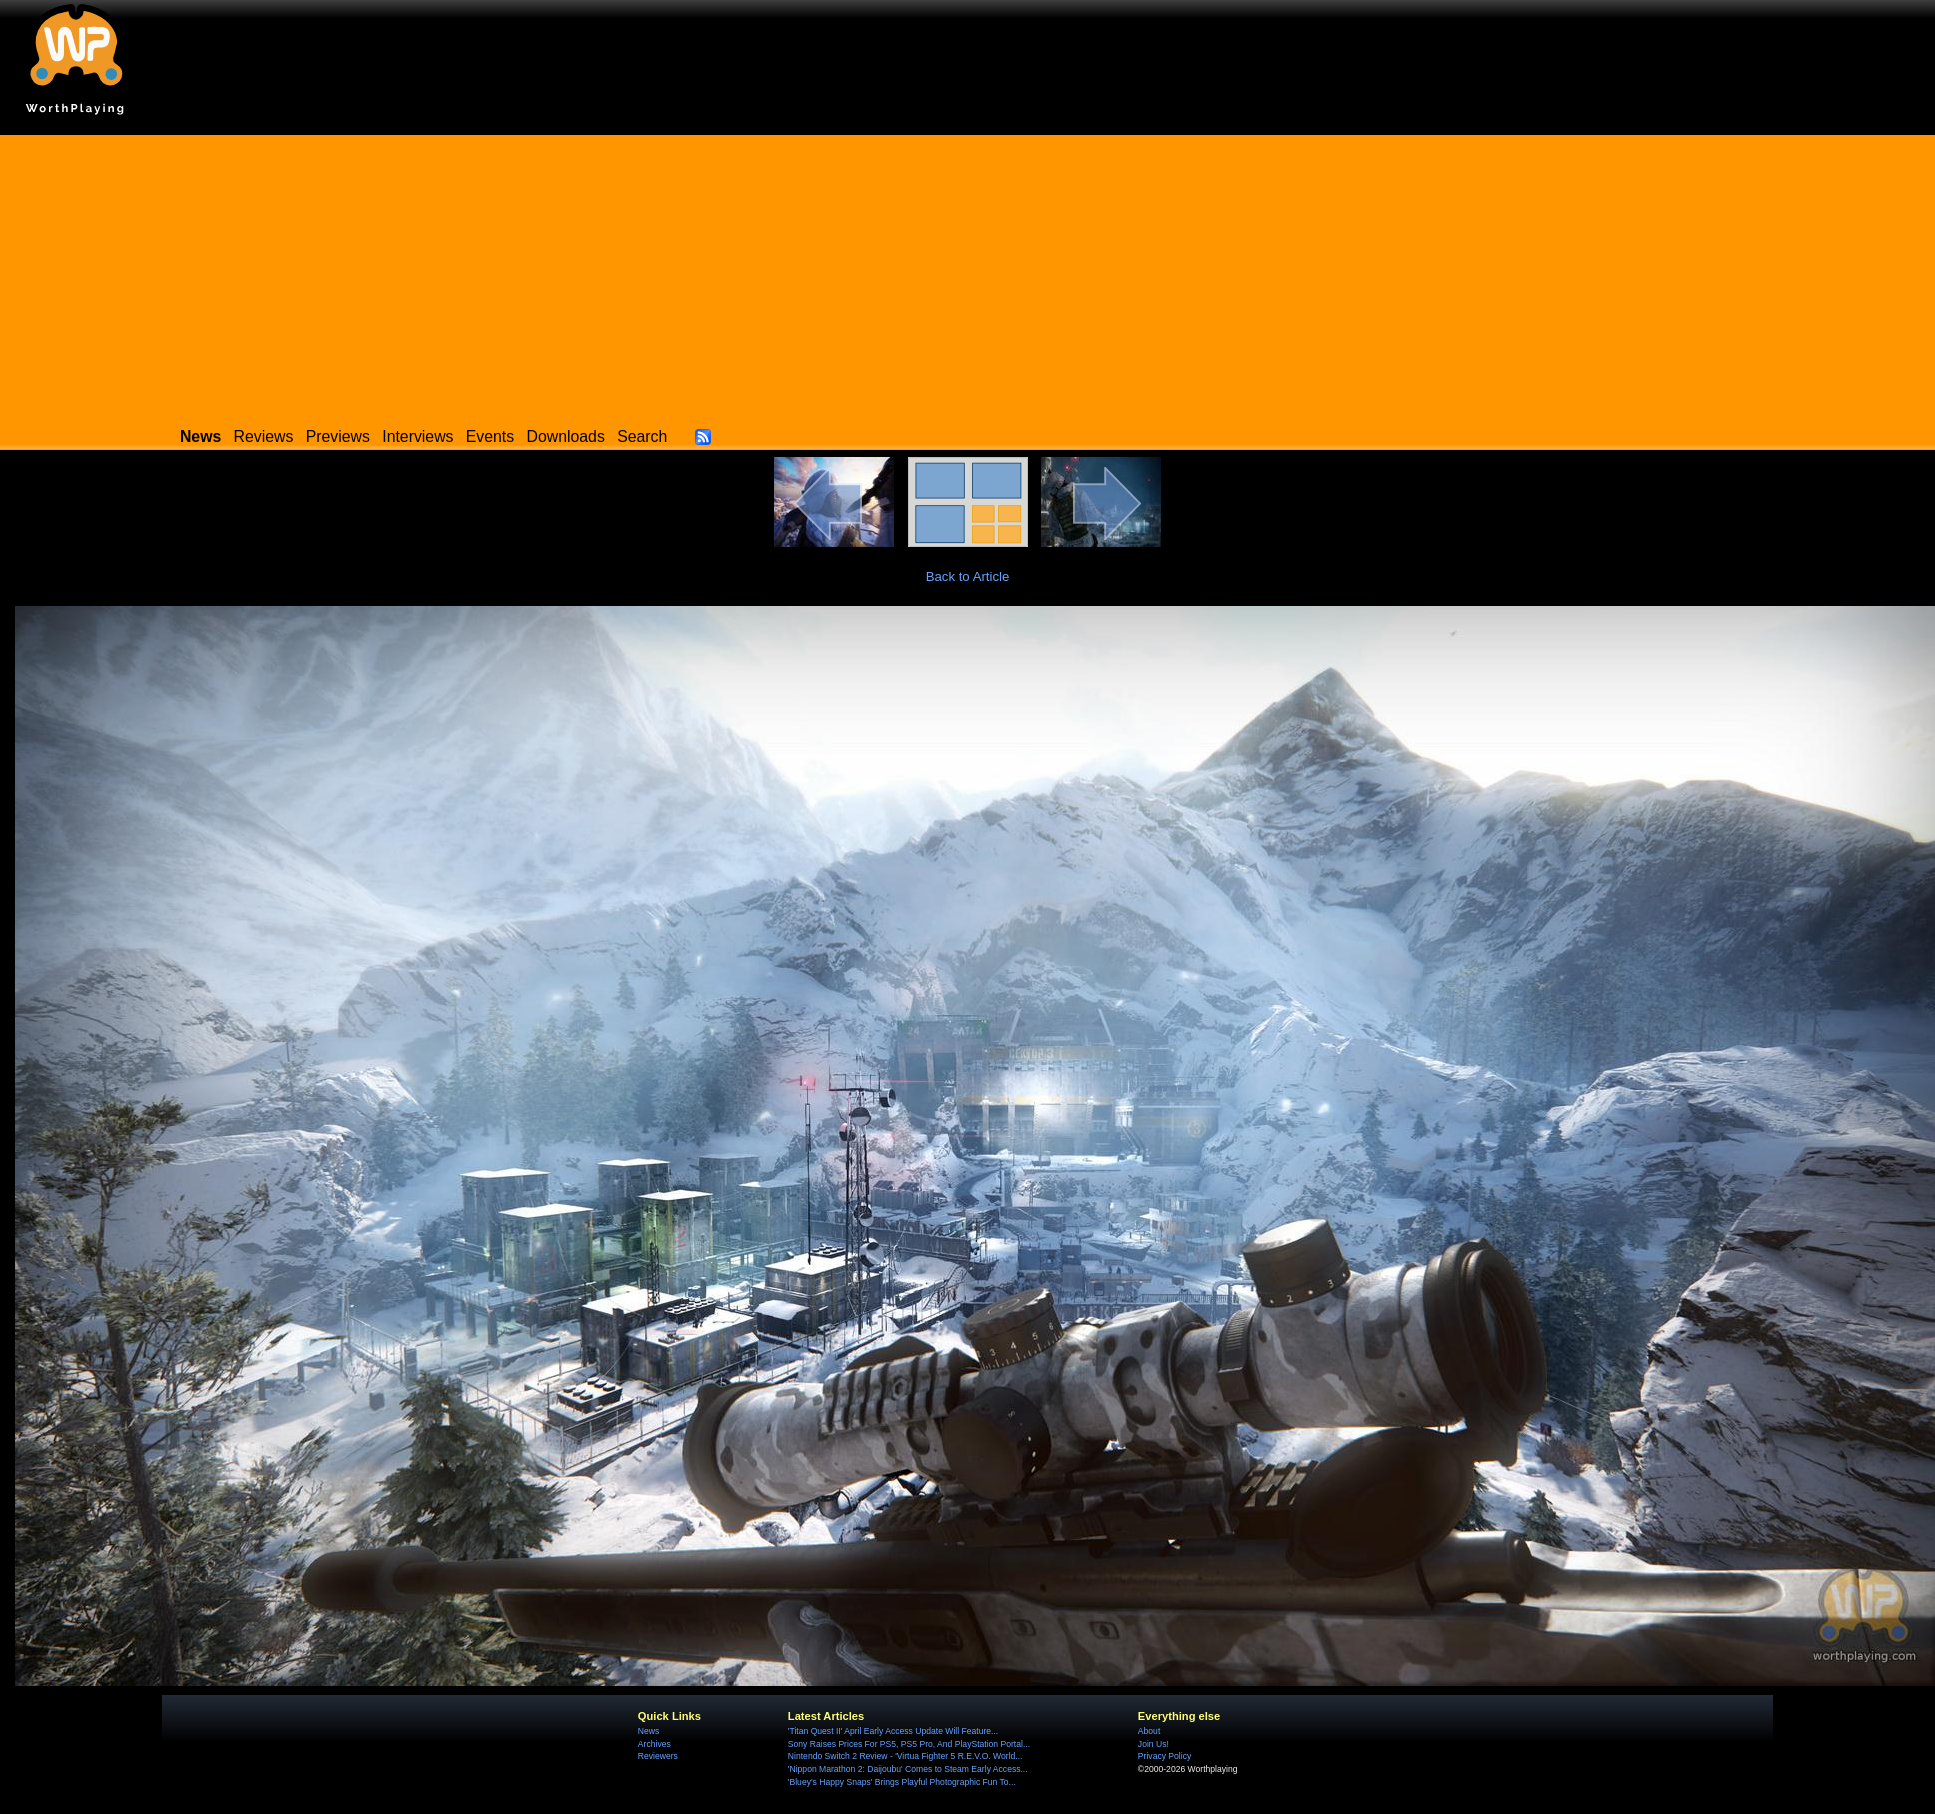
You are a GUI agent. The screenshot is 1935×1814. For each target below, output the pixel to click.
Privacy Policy (1164, 1756)
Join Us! (1153, 1744)
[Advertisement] (968, 275)
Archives (654, 1744)
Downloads (566, 436)
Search (642, 436)
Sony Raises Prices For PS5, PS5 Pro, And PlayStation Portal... (909, 1744)
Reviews (264, 436)
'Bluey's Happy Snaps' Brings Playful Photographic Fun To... (902, 1782)
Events (490, 436)
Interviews (417, 436)
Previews (338, 436)
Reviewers (658, 1756)
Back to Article (968, 576)
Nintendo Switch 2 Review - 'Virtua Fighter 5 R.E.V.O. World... (905, 1756)
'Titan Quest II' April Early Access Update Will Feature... (893, 1731)
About (1149, 1731)
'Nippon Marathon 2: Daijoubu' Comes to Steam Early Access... (908, 1769)
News (648, 1731)
